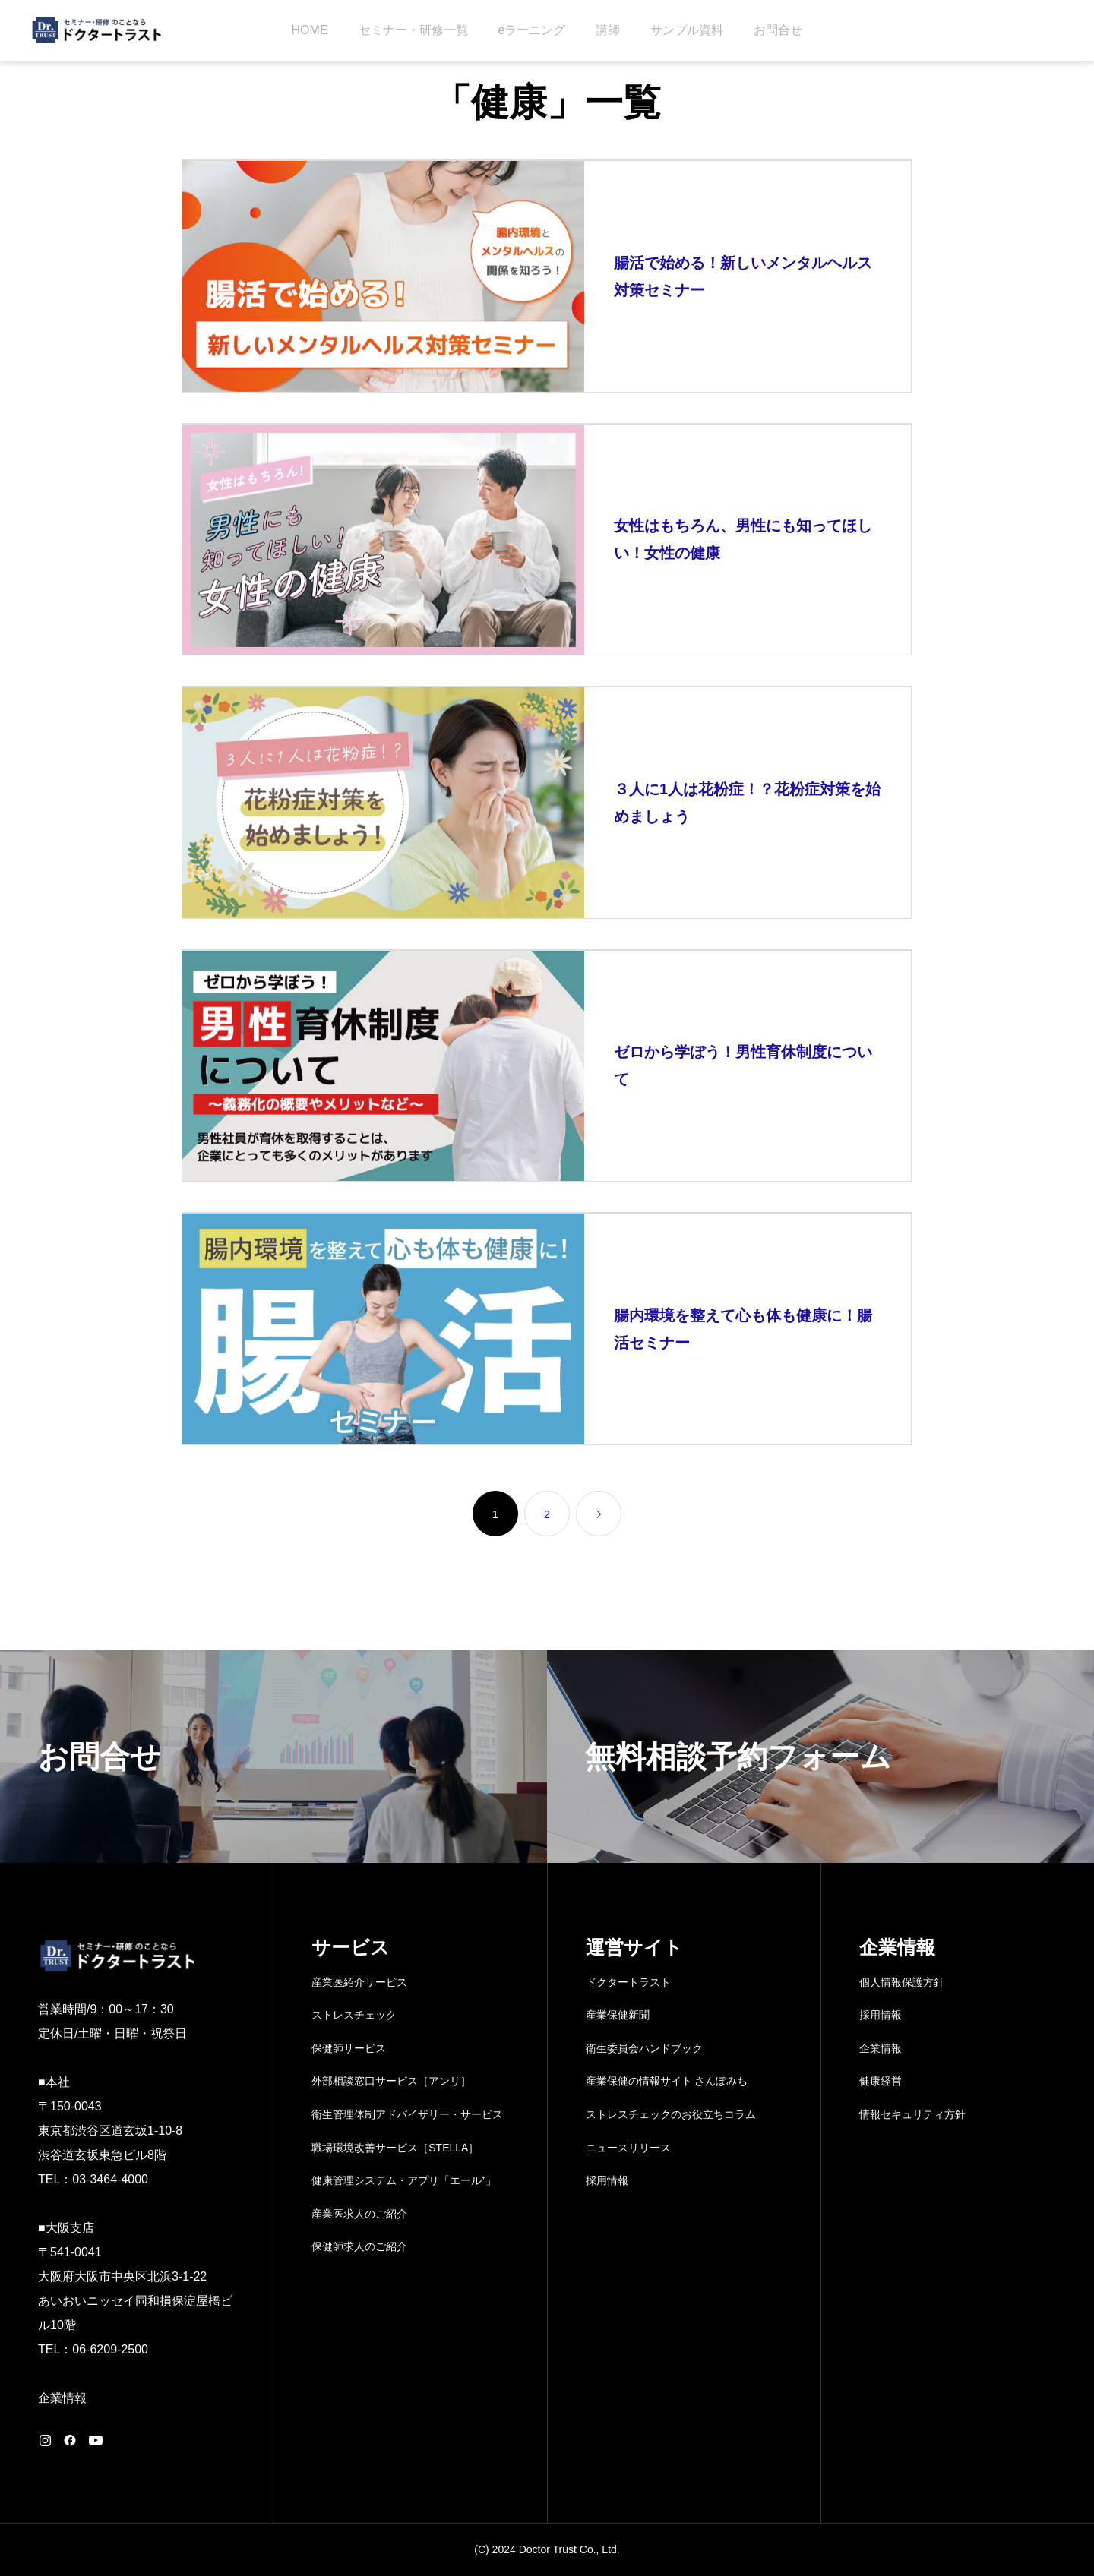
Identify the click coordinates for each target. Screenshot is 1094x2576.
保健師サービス (348, 2048)
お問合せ (778, 30)
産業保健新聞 (618, 2015)
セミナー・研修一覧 (413, 30)
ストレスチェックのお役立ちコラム (671, 2114)
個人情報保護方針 (901, 1982)
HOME (310, 30)
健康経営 (880, 2081)
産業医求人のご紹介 (359, 2214)
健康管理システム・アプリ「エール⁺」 (403, 2180)
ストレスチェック (354, 2015)
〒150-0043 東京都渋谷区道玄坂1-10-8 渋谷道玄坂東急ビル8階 (110, 2130)
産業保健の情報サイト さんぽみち (667, 2081)
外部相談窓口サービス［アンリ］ (391, 2081)
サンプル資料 (686, 30)
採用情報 (607, 2180)
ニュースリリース (628, 2148)
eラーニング (532, 30)
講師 (608, 30)
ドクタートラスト (628, 1982)
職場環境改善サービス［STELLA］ (395, 2148)
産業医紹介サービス (359, 1982)
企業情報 (62, 2397)
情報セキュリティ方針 (912, 2114)
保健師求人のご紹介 (359, 2246)
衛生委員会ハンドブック (644, 2048)
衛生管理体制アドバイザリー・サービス (407, 2114)
